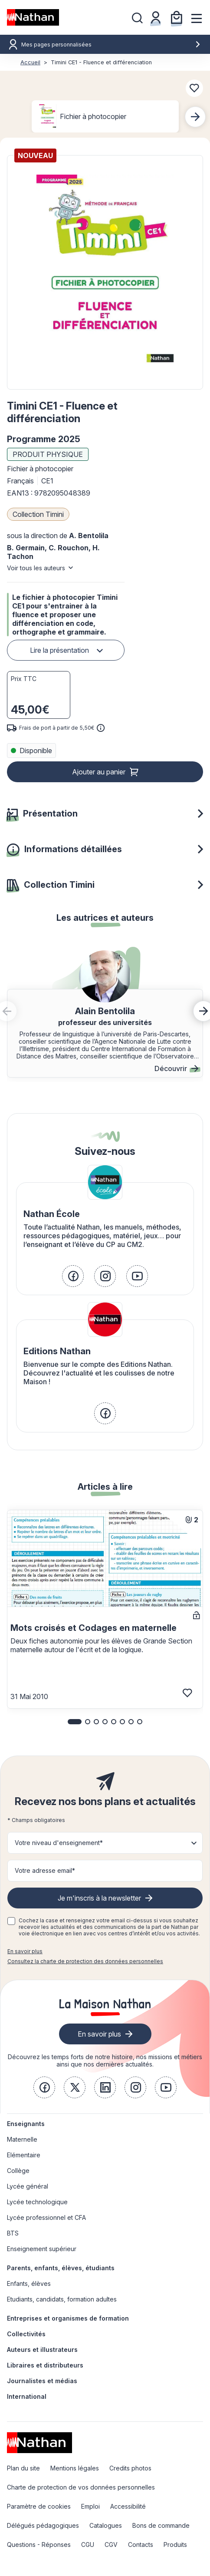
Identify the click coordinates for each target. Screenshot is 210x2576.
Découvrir (176, 1068)
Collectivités (26, 2334)
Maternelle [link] (22, 2139)
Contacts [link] (140, 2544)
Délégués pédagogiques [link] (43, 2525)
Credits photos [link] (130, 2468)
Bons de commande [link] (161, 2525)
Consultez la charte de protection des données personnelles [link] (85, 1961)
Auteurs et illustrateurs (42, 2349)
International (26, 2396)
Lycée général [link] (27, 2186)
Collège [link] (18, 2170)
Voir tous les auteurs (36, 568)
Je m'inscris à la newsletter (99, 1898)
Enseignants (26, 2123)
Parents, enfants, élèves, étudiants (61, 2268)
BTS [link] (13, 2233)
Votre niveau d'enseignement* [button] (59, 1842)
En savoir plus (25, 1951)
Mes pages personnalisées (111, 44)
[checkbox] (11, 1921)
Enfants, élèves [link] (29, 2283)
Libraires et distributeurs (45, 2365)
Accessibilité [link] (128, 2506)
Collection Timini (38, 514)
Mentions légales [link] (74, 2468)
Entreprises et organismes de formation (68, 2318)
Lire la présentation (59, 650)
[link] (73, 1276)
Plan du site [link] (23, 2468)
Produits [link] (175, 2544)
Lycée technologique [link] (37, 2202)
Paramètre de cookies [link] (39, 2506)
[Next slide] (195, 116)
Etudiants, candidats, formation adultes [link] (62, 2299)
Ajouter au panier (98, 771)
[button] (105, 272)
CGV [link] (111, 2544)
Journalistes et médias (42, 2380)
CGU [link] (87, 2544)
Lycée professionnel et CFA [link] (46, 2217)
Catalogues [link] (105, 2525)
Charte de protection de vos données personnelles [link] (81, 2487)
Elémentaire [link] (23, 2155)
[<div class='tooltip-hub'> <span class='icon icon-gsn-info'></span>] (101, 728)
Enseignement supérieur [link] (41, 2248)
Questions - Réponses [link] (39, 2544)
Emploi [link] (90, 2506)
